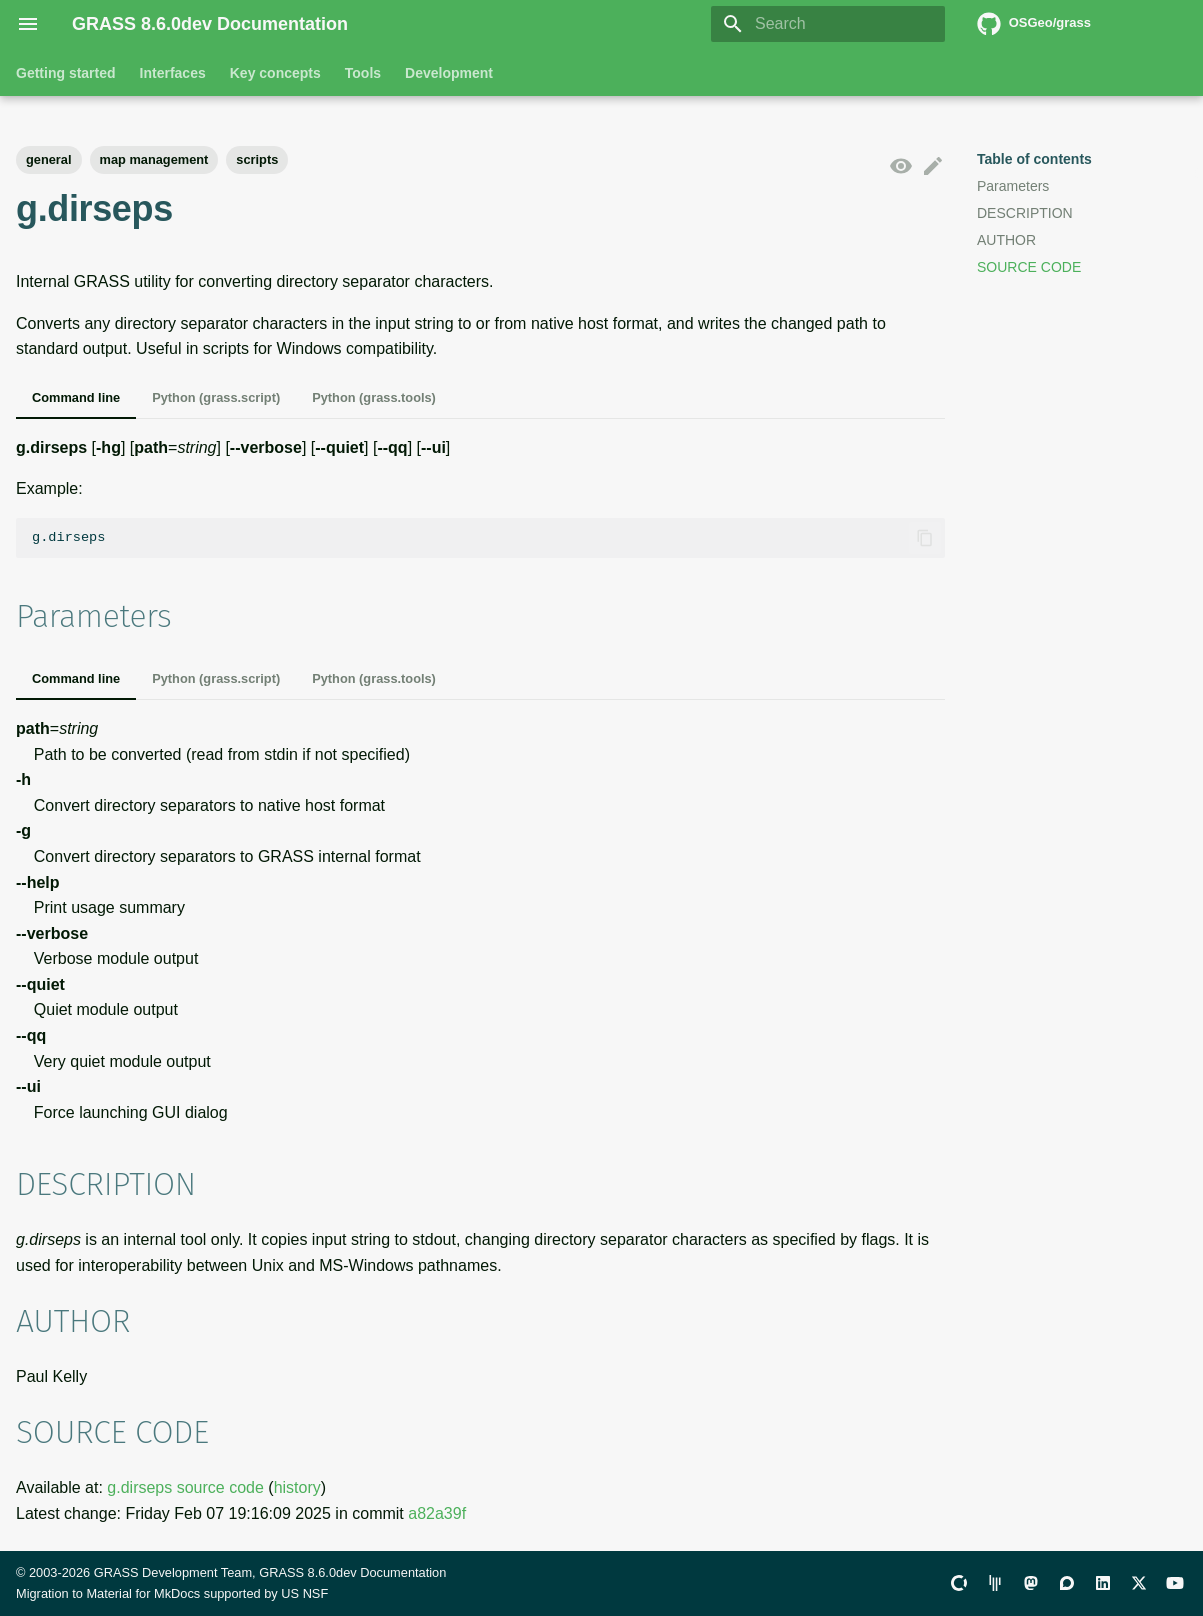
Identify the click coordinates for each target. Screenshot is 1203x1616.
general (49, 159)
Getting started (66, 73)
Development (449, 73)
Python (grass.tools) (374, 397)
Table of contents (1034, 159)
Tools (363, 73)
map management (154, 159)
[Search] (828, 24)
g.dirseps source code (185, 1487)
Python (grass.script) (216, 397)
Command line (76, 397)
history (297, 1487)
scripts (257, 159)
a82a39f (437, 1513)
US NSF (304, 1593)
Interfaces (173, 73)
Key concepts (275, 73)
